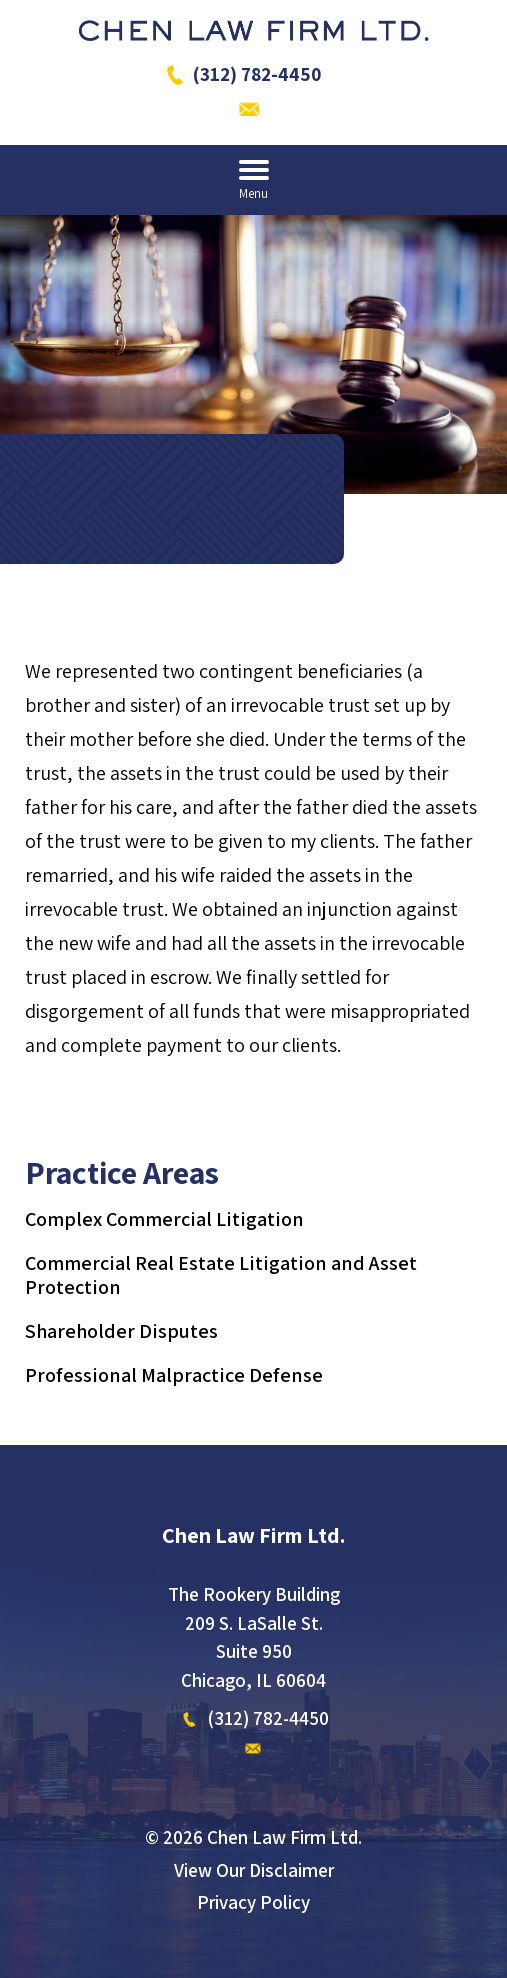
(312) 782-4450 (257, 74)
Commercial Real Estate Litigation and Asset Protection (221, 1275)
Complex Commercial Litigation (164, 1219)
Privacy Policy (253, 1902)
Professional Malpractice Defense (174, 1375)
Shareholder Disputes (121, 1331)
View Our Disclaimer (254, 1870)
